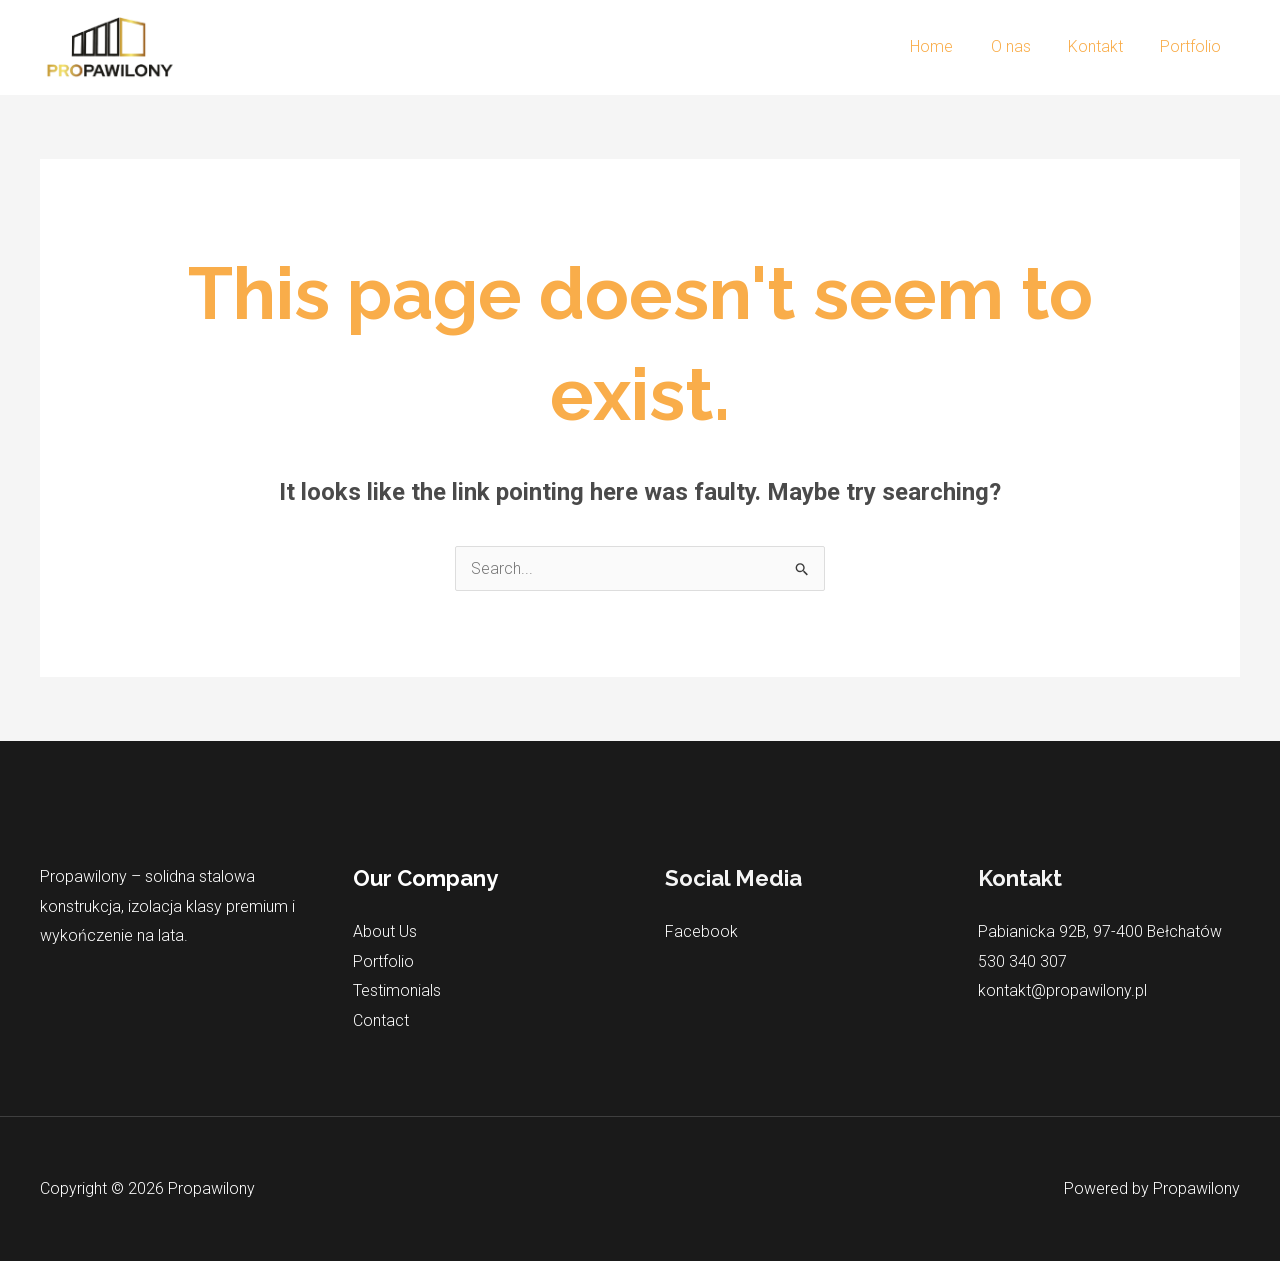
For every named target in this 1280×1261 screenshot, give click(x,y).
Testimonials (397, 990)
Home (950, 46)
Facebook (701, 931)
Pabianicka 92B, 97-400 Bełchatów (1101, 931)
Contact (381, 1020)
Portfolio (1193, 46)
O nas (1024, 46)
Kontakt (1103, 46)
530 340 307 (1022, 961)
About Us (385, 931)
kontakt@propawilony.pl (1062, 990)
